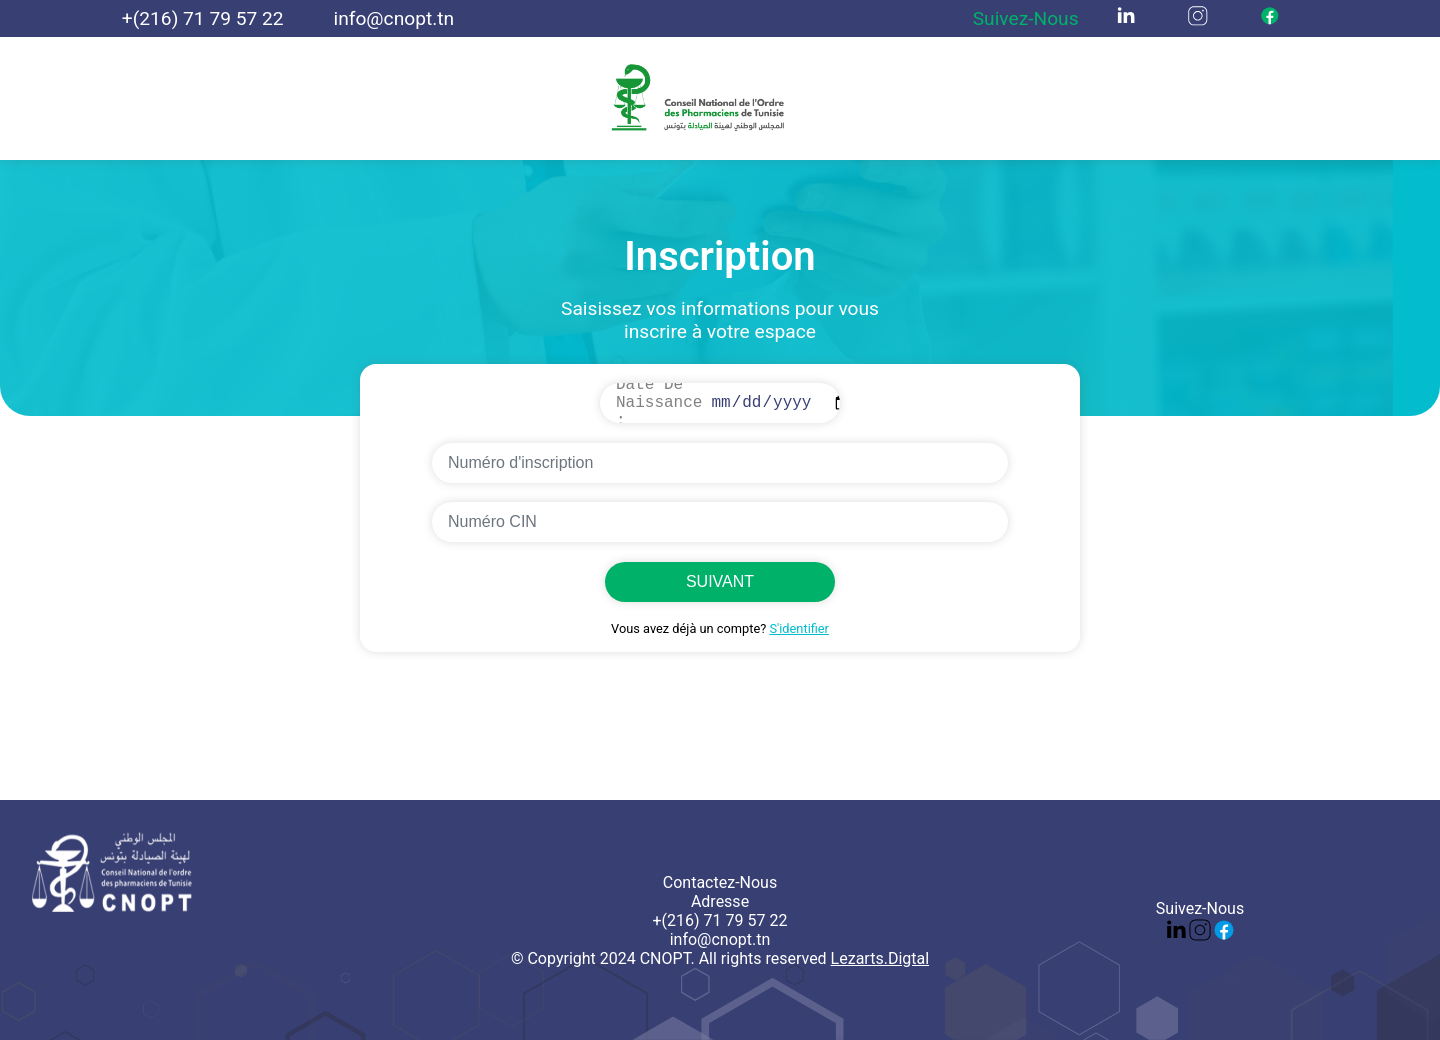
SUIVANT (720, 581)
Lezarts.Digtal (880, 958)
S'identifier (799, 628)
